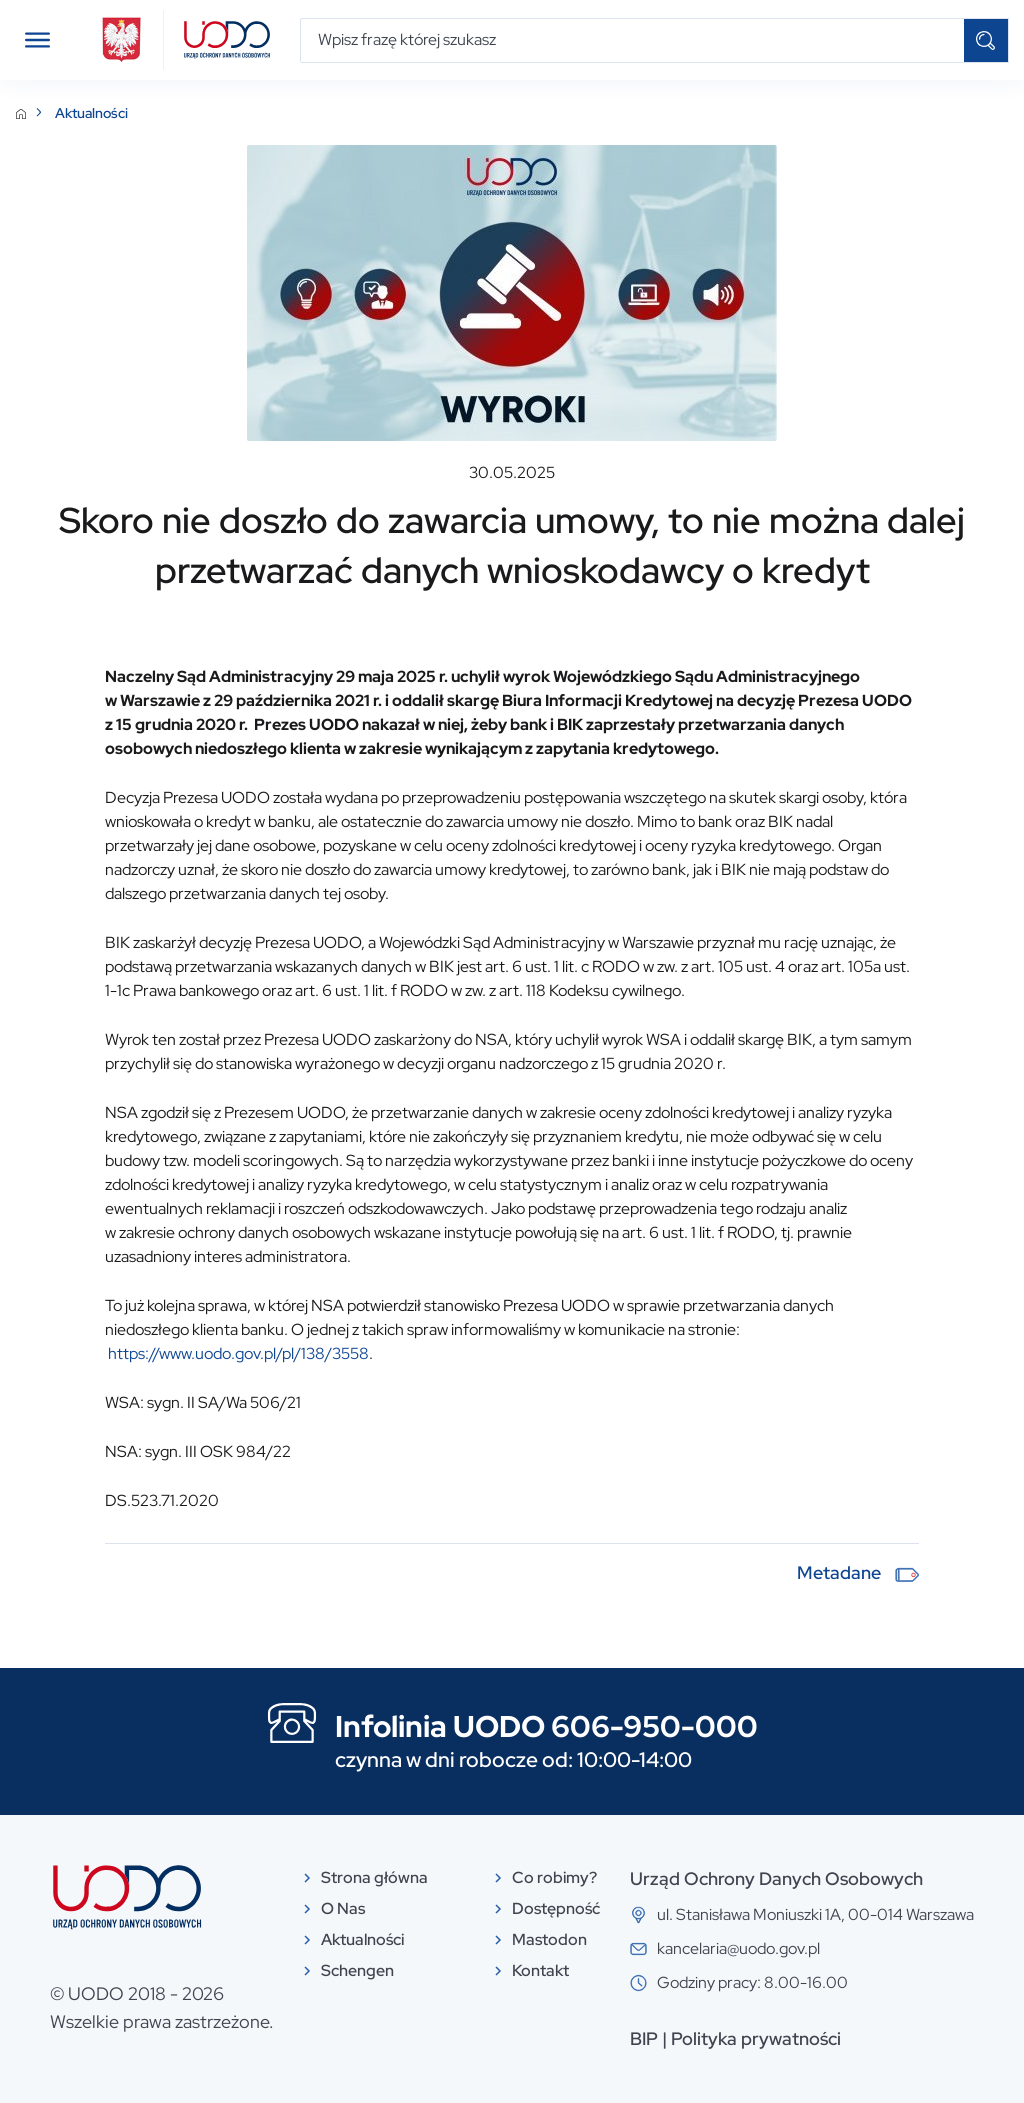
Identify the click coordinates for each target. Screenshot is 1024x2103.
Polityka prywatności (756, 2038)
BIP (644, 2038)
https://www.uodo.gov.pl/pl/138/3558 (238, 1353)
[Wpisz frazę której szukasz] (632, 40)
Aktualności (91, 113)
